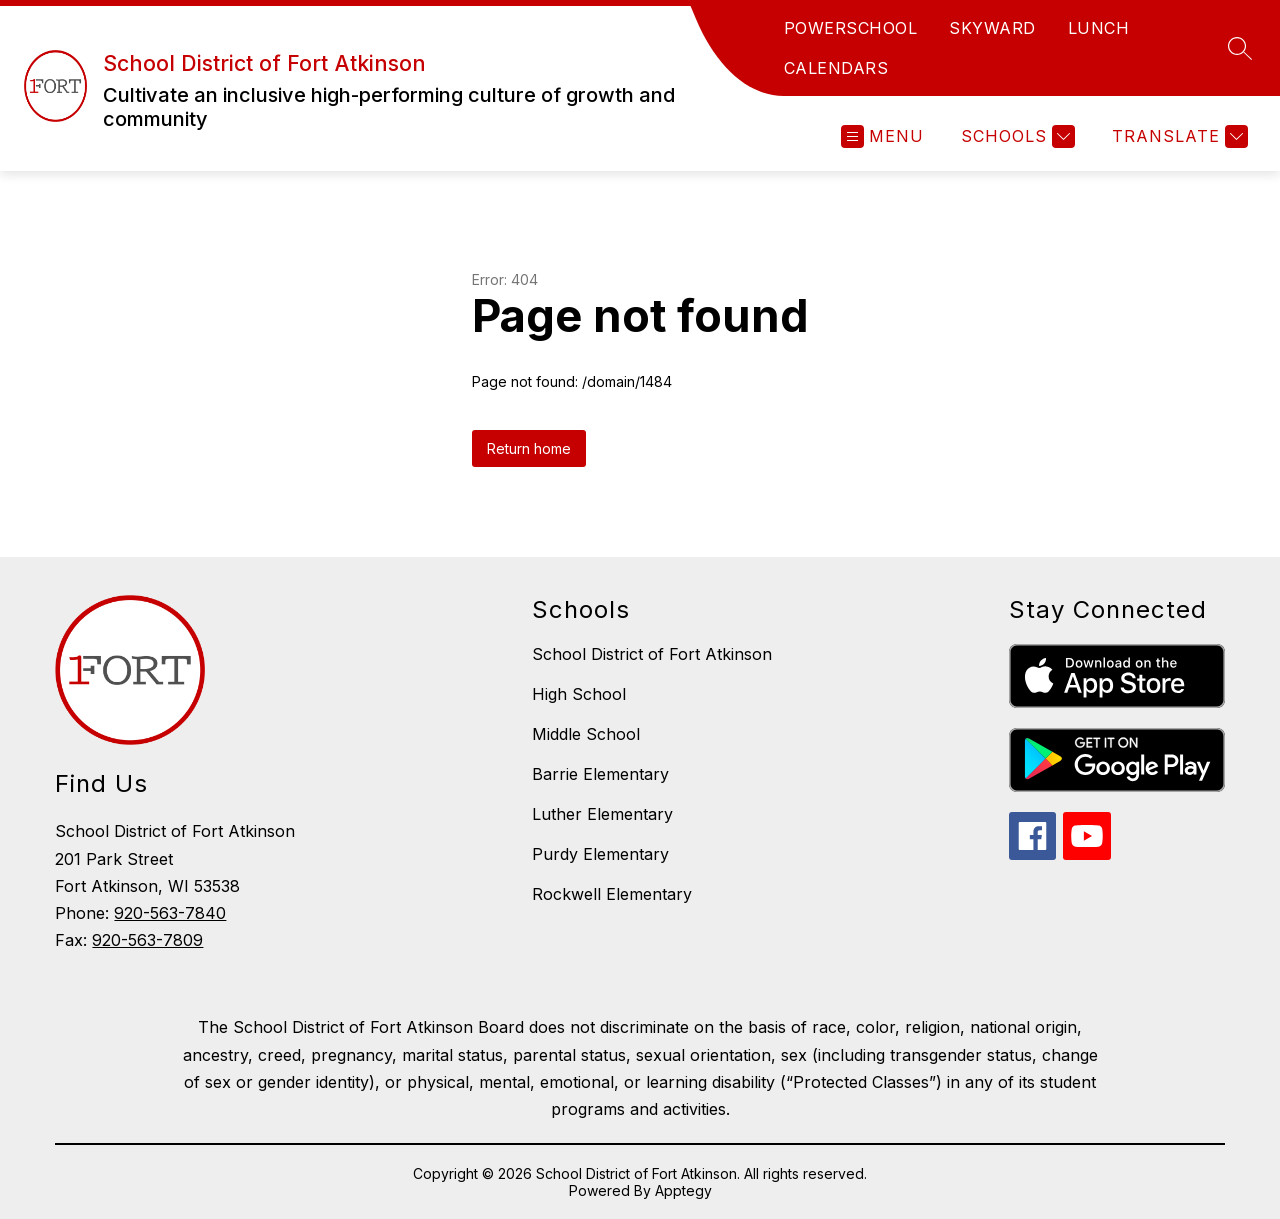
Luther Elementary (602, 814)
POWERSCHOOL (851, 28)
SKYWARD (992, 28)
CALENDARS (836, 68)
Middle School (586, 734)
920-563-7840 (170, 913)
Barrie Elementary (600, 774)
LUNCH (1099, 28)
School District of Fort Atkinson (652, 654)
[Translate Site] (1177, 136)
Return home (529, 448)
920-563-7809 (147, 940)
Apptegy (683, 1190)
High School (579, 694)
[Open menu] (882, 136)
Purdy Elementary (600, 854)
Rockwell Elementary (612, 894)
